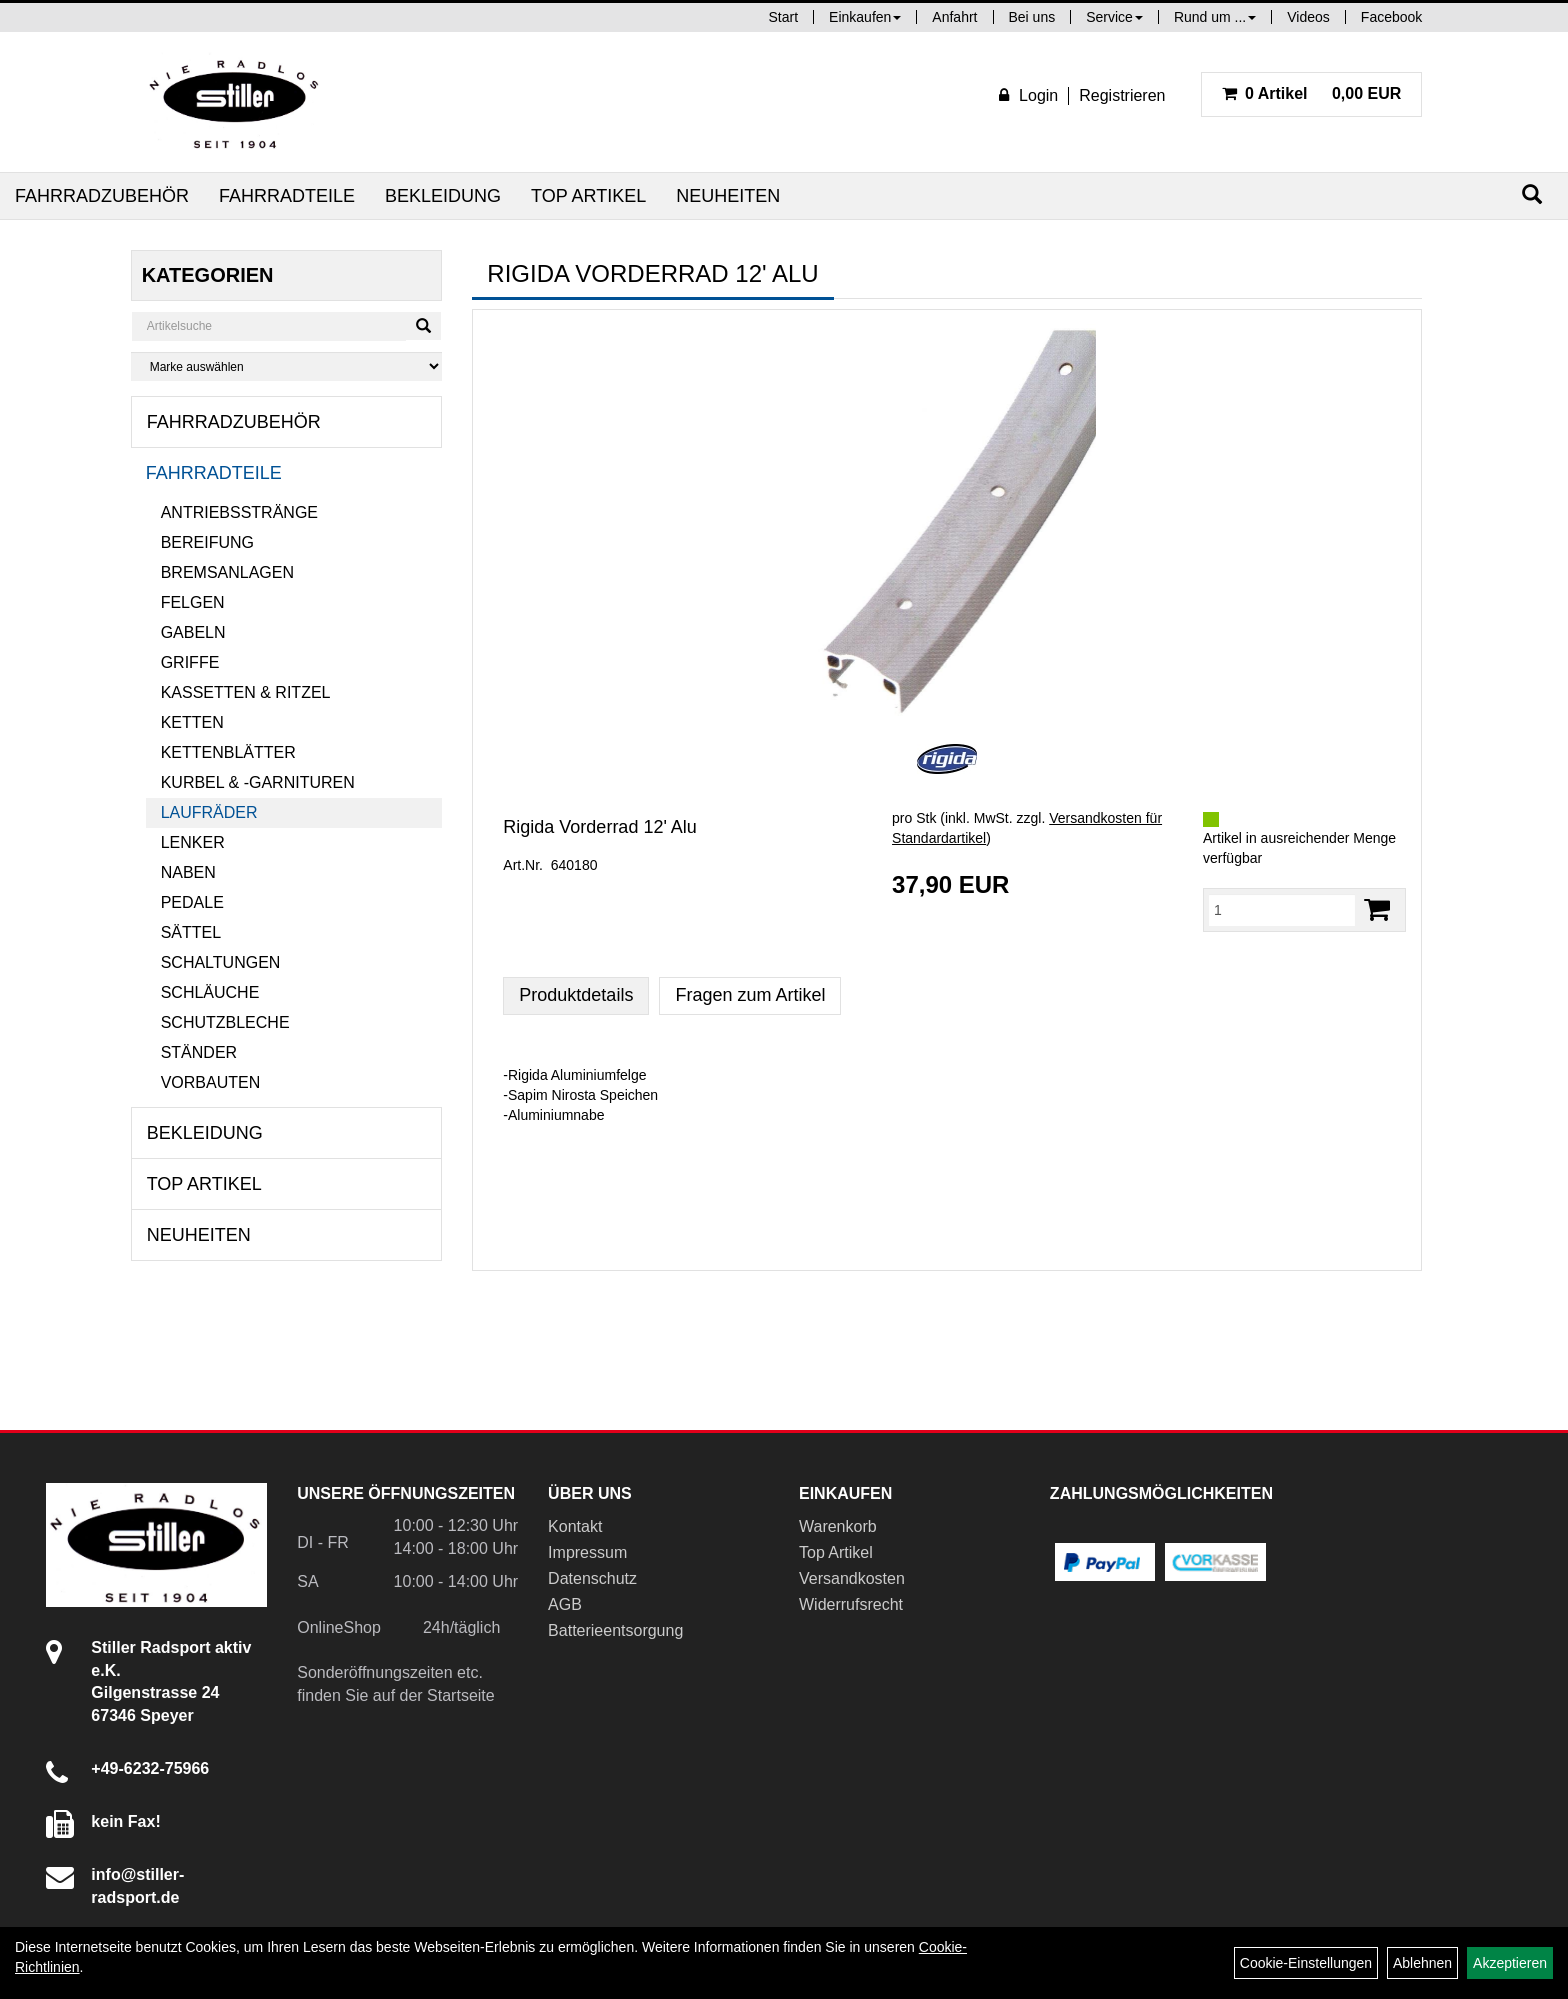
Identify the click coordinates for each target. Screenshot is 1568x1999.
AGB (565, 1604)
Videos (1308, 17)
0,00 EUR (1312, 93)
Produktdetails (576, 995)
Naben (188, 872)
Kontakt (575, 1526)
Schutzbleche (225, 1022)
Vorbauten (211, 1082)
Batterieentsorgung (615, 1630)
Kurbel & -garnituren (258, 782)
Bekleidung (443, 196)
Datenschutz (592, 1578)
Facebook (1391, 17)
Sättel (191, 932)
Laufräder (209, 812)
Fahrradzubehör (102, 196)
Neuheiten (728, 196)
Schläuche (210, 992)
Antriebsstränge (239, 512)
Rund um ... (1215, 17)
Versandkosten (852, 1578)
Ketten (192, 722)
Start (784, 17)
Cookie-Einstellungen (1306, 1963)
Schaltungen (221, 962)
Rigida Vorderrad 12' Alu (600, 827)
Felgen (193, 602)
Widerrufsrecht (851, 1604)
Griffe (190, 662)
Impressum (587, 1552)
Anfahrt (954, 17)
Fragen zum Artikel (750, 995)
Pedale (192, 902)
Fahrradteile (287, 196)
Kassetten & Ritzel (246, 692)
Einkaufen (865, 17)
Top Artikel (588, 196)
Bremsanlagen (227, 572)
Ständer (199, 1052)
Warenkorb (838, 1526)
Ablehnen (1422, 1963)
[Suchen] (1532, 194)
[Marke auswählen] (287, 366)
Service (1114, 17)
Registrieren (1122, 95)
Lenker (193, 842)
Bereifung (207, 542)
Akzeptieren (1510, 1963)
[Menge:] (1282, 910)
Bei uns (1032, 17)
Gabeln (193, 632)
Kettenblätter (228, 752)
